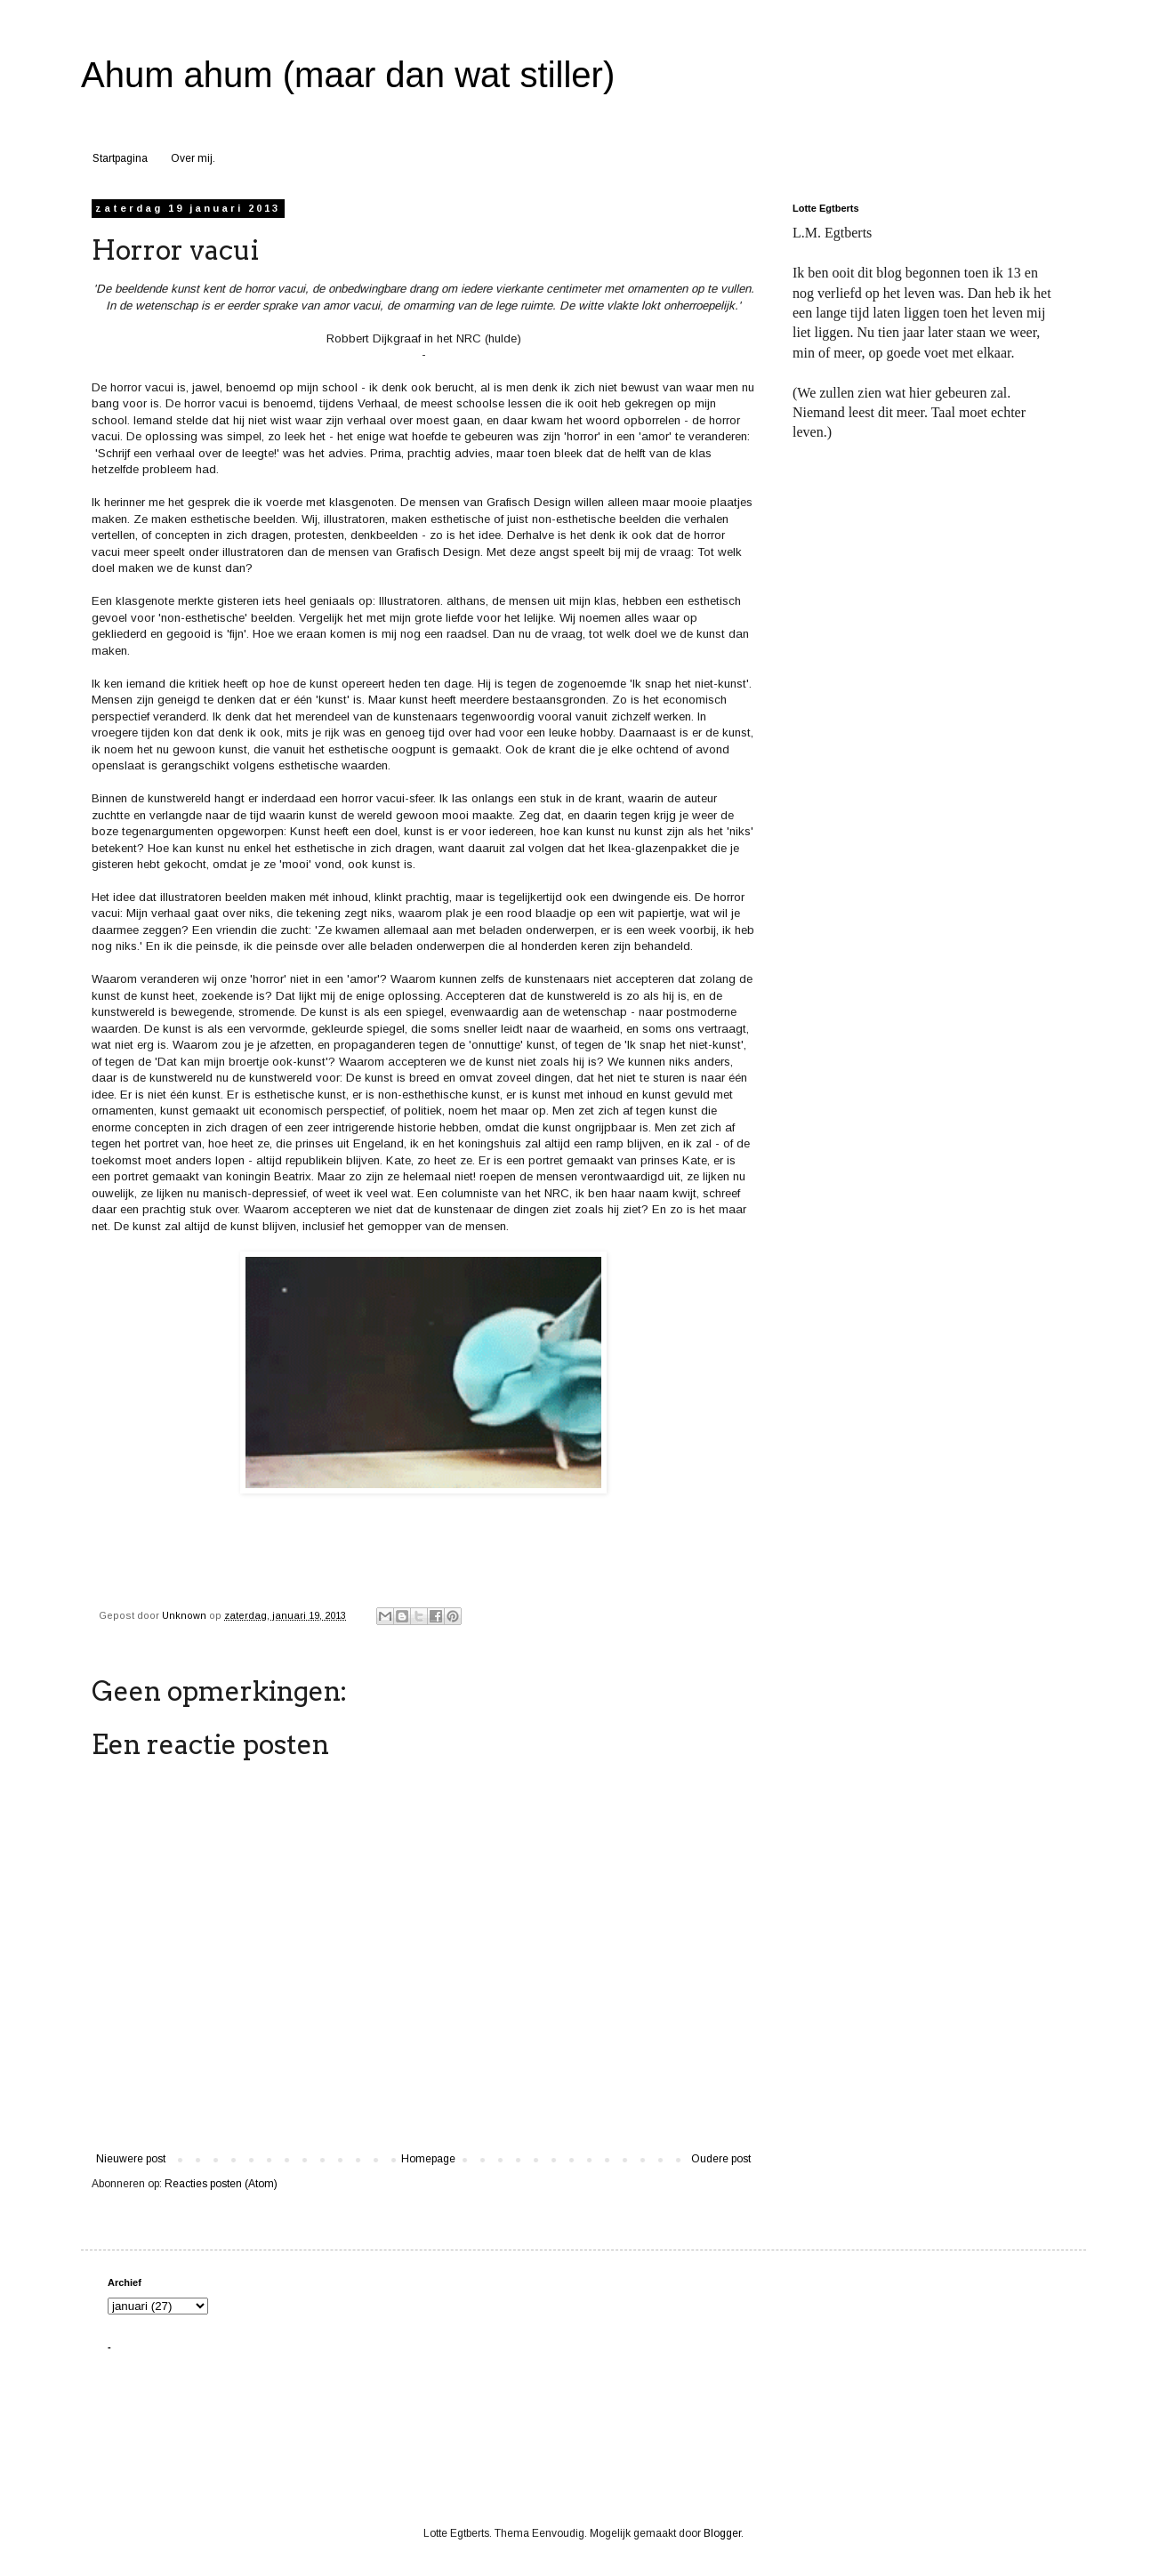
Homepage (428, 2159)
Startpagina (120, 158)
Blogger (722, 2533)
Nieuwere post (130, 2159)
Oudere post (721, 2159)
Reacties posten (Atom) (221, 2184)
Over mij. (193, 158)
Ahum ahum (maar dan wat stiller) (348, 74)
